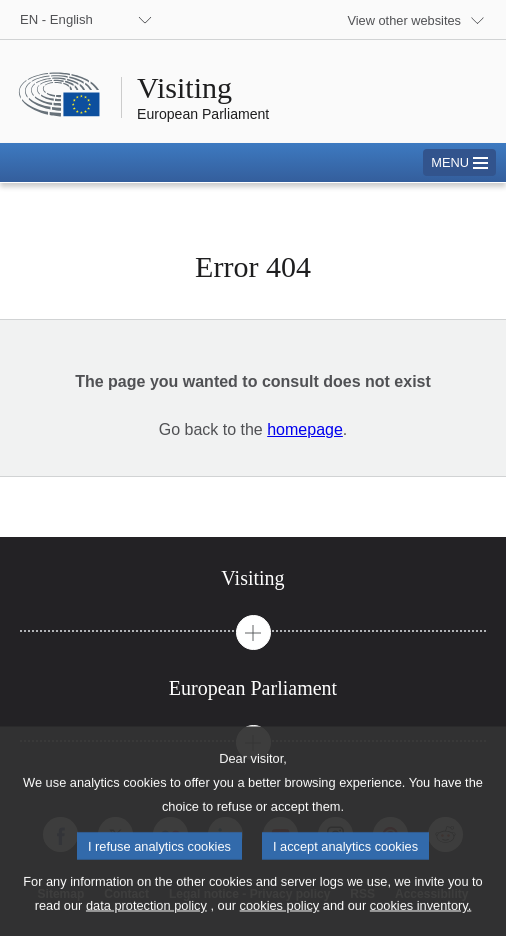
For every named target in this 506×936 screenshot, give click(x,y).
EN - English (56, 19)
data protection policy (146, 921)
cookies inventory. (420, 921)
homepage (305, 429)
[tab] (253, 578)
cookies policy (280, 921)
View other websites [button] (404, 20)
